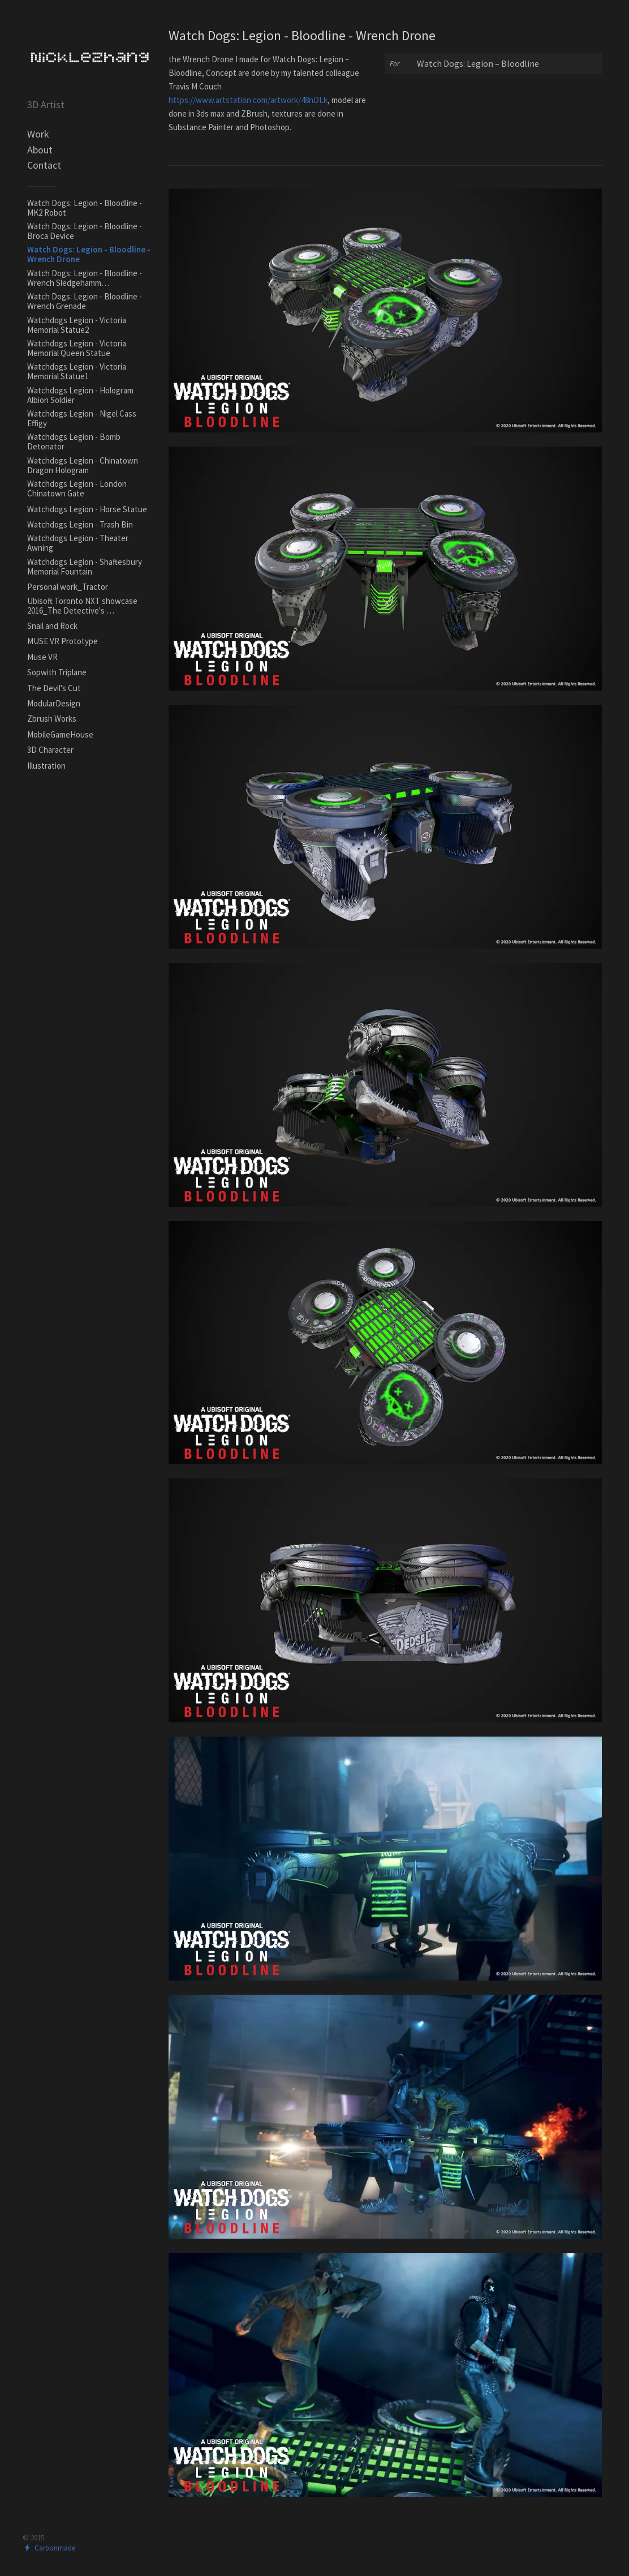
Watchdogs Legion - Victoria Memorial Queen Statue (76, 348)
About (40, 150)
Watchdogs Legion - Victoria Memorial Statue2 (76, 325)
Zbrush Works (51, 718)
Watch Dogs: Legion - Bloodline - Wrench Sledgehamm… (84, 278)
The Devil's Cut (54, 688)
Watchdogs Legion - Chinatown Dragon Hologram (82, 465)
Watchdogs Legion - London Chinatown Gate (77, 488)
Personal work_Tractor (67, 587)
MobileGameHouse (60, 734)
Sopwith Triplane (57, 672)
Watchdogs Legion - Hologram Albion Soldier (80, 395)
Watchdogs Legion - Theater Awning (77, 542)
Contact (44, 165)
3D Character (50, 750)
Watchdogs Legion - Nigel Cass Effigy (81, 418)
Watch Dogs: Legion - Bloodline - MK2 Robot (84, 207)
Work (38, 134)
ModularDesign (53, 703)
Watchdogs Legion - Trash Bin (80, 524)
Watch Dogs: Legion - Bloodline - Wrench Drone (88, 254)
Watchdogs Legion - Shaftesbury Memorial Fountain (84, 566)
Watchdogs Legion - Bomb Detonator (73, 441)
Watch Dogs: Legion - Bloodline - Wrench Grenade (84, 301)
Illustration (46, 765)
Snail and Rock (52, 626)
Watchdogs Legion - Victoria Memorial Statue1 (76, 371)
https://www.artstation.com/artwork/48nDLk (248, 100)
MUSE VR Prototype (62, 641)
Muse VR (42, 657)
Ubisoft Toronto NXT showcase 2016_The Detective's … (82, 605)
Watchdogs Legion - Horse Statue (87, 509)
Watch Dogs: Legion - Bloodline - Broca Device (84, 231)
